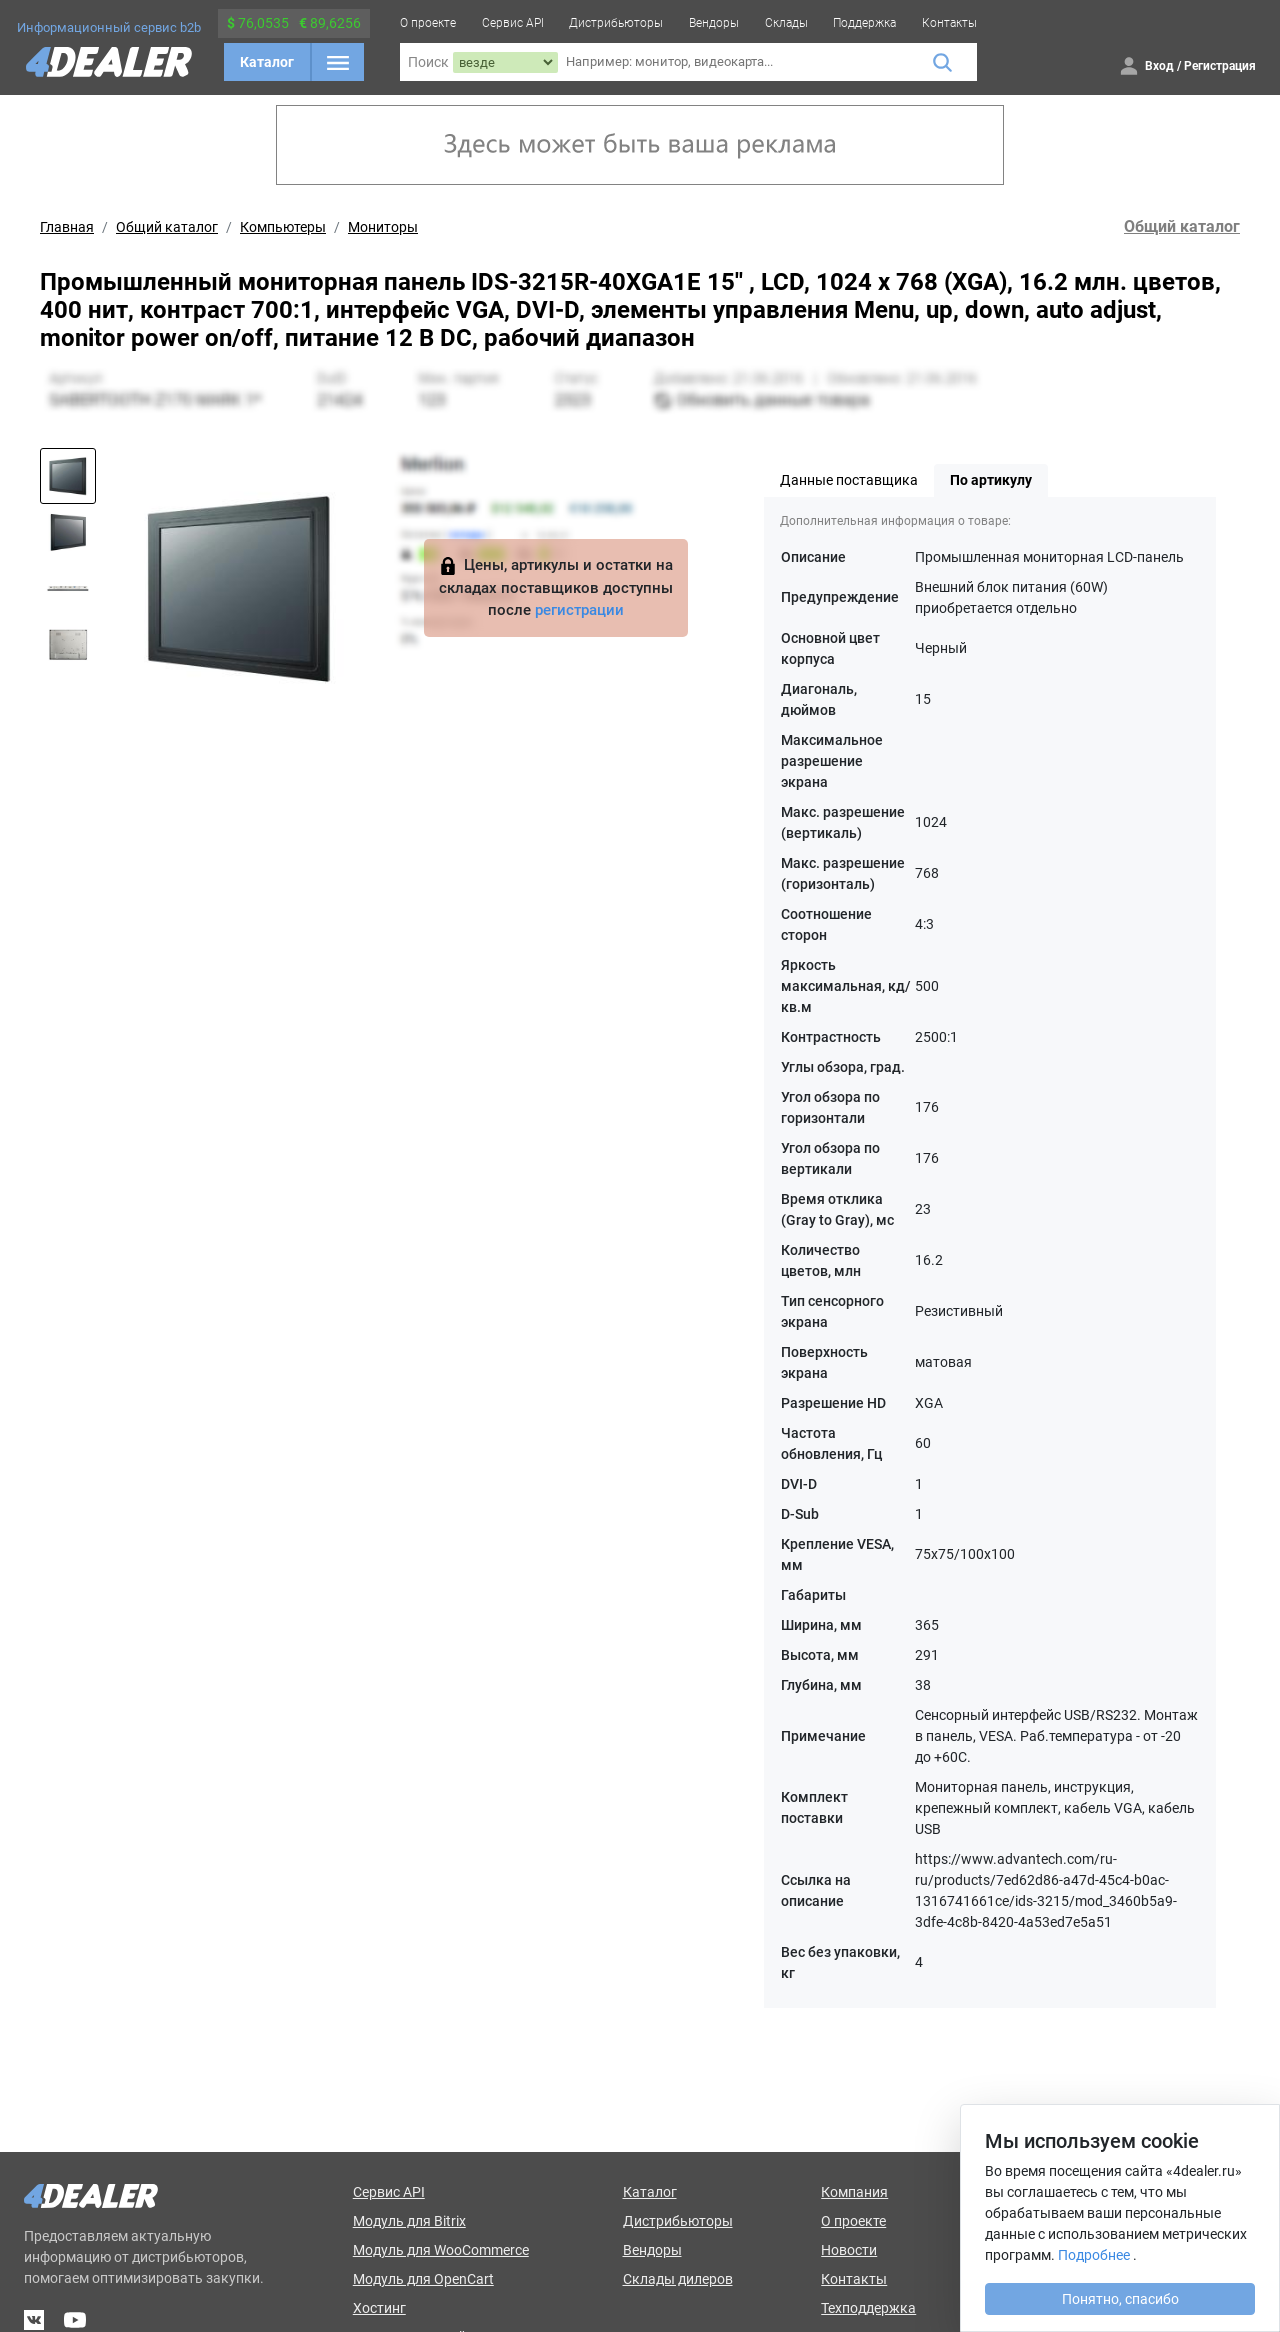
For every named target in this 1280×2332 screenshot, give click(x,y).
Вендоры (714, 23)
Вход (1159, 66)
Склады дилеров (678, 2279)
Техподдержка (868, 2308)
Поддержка (864, 23)
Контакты (949, 23)
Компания (854, 2192)
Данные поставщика (849, 480)
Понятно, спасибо (1120, 2299)
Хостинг (379, 2308)
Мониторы (383, 227)
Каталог (267, 62)
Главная (67, 227)
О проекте (428, 23)
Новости (849, 2250)
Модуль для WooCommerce (441, 2250)
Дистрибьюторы (616, 23)
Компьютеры (283, 227)
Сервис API (513, 23)
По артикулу (991, 480)
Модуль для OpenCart (423, 2279)
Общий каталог (167, 227)
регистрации (579, 610)
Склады (786, 23)
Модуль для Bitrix (409, 2221)
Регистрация (1220, 66)
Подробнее (1094, 2255)
